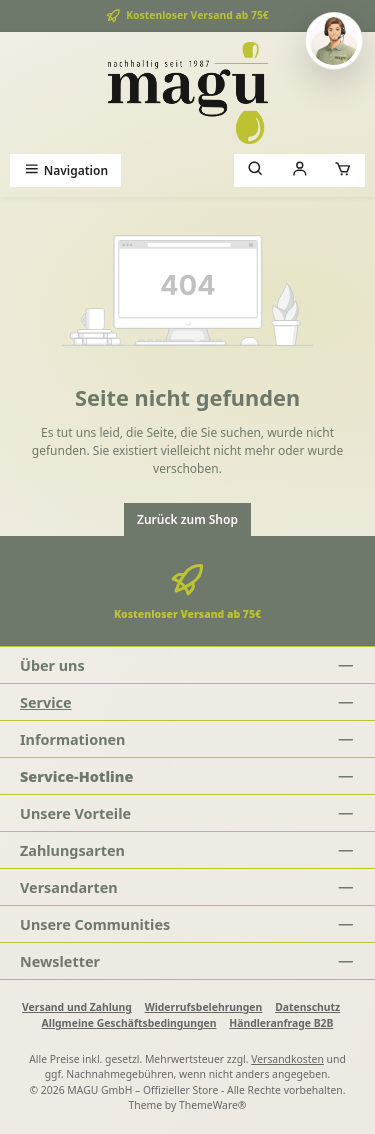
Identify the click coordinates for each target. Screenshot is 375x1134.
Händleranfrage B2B (281, 1023)
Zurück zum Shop (187, 519)
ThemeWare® (213, 1105)
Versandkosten (287, 1059)
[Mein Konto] (300, 170)
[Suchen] (256, 170)
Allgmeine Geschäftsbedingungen (129, 1023)
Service (46, 702)
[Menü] (65, 170)
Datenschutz (307, 1007)
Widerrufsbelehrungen (204, 1007)
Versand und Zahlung (77, 1007)
